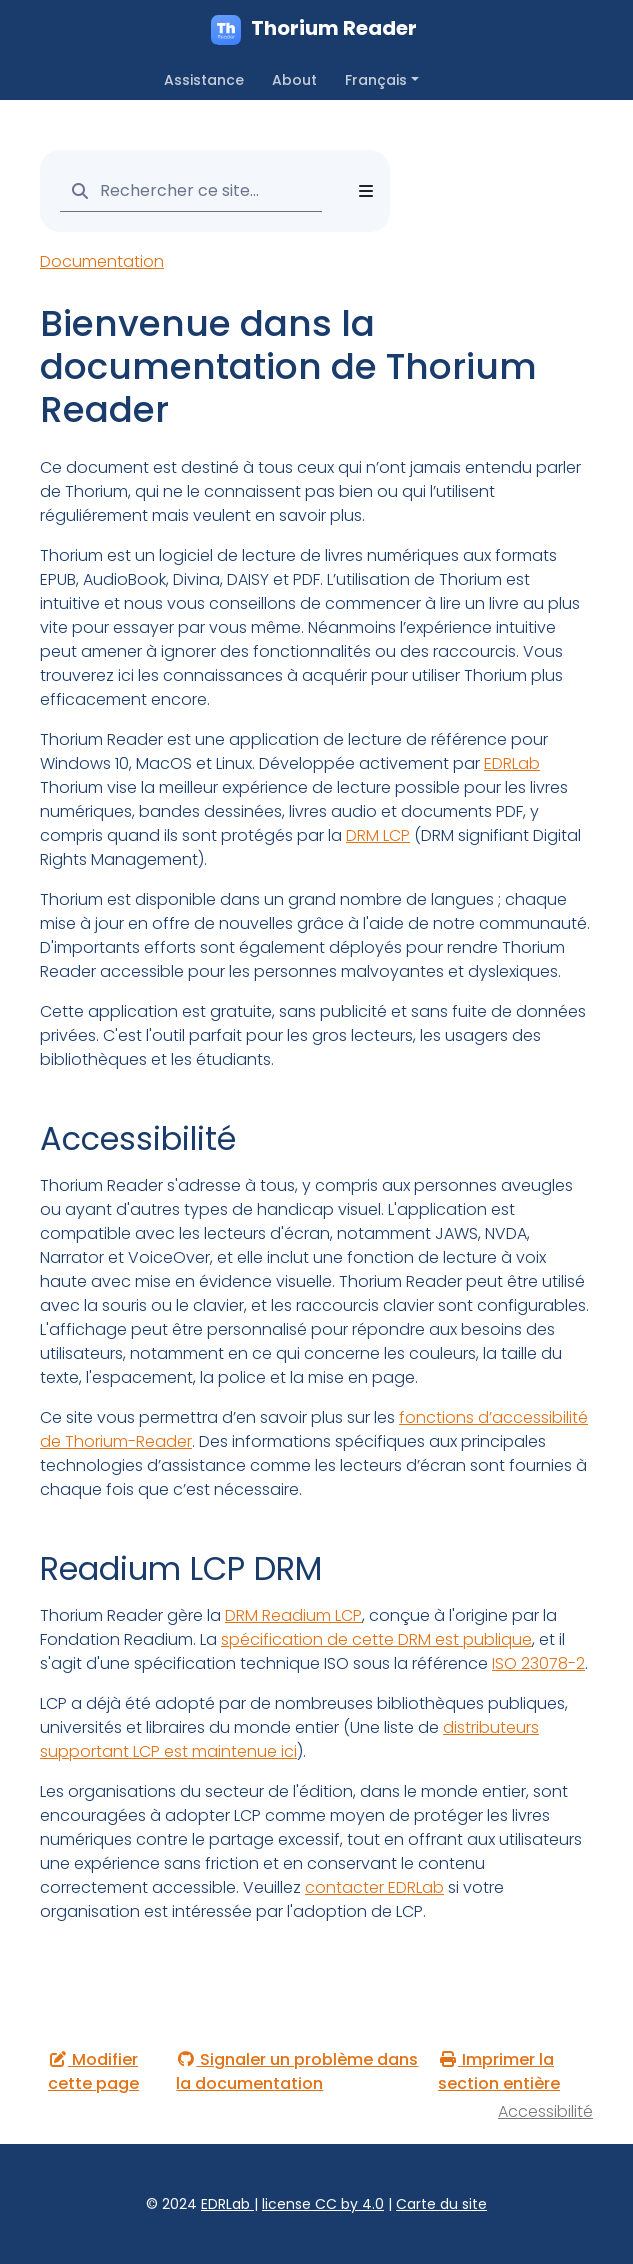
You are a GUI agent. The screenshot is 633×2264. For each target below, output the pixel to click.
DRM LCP (378, 835)
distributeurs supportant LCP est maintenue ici (289, 1739)
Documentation (102, 261)
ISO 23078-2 (538, 1663)
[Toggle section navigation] (366, 191)
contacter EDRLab (374, 1887)
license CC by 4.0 (323, 2204)
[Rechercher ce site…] (191, 191)
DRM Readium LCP (293, 1615)
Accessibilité (545, 2111)
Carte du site (441, 2204)
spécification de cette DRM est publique (376, 1639)
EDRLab (512, 763)
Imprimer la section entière (499, 2071)
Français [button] (376, 80)
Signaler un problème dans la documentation (297, 2071)
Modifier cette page (93, 2071)
